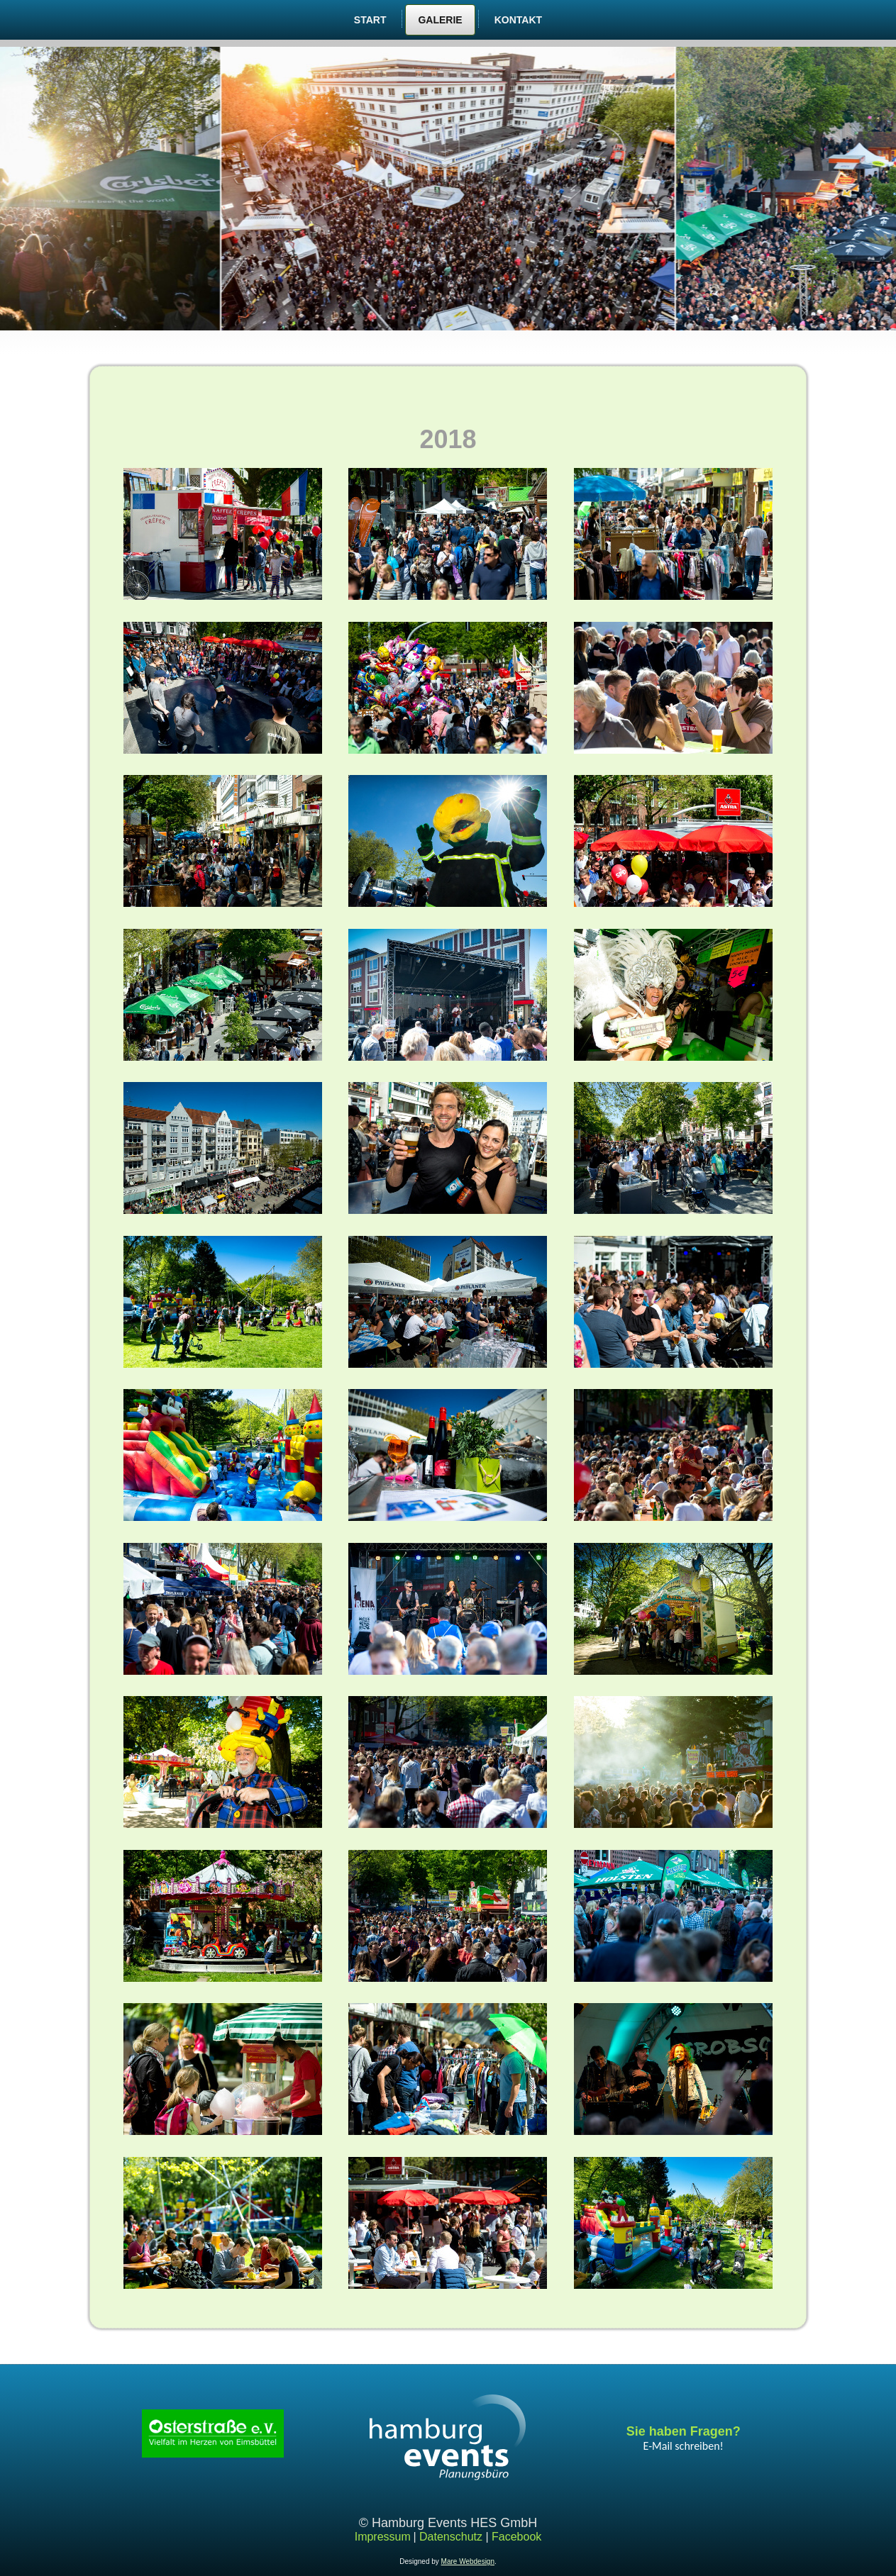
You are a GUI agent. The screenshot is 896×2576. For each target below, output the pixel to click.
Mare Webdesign (467, 2561)
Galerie (440, 20)
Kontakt (518, 20)
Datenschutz (450, 2537)
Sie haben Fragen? (683, 2431)
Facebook (516, 2537)
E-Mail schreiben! (683, 2446)
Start (370, 20)
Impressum (383, 2537)
